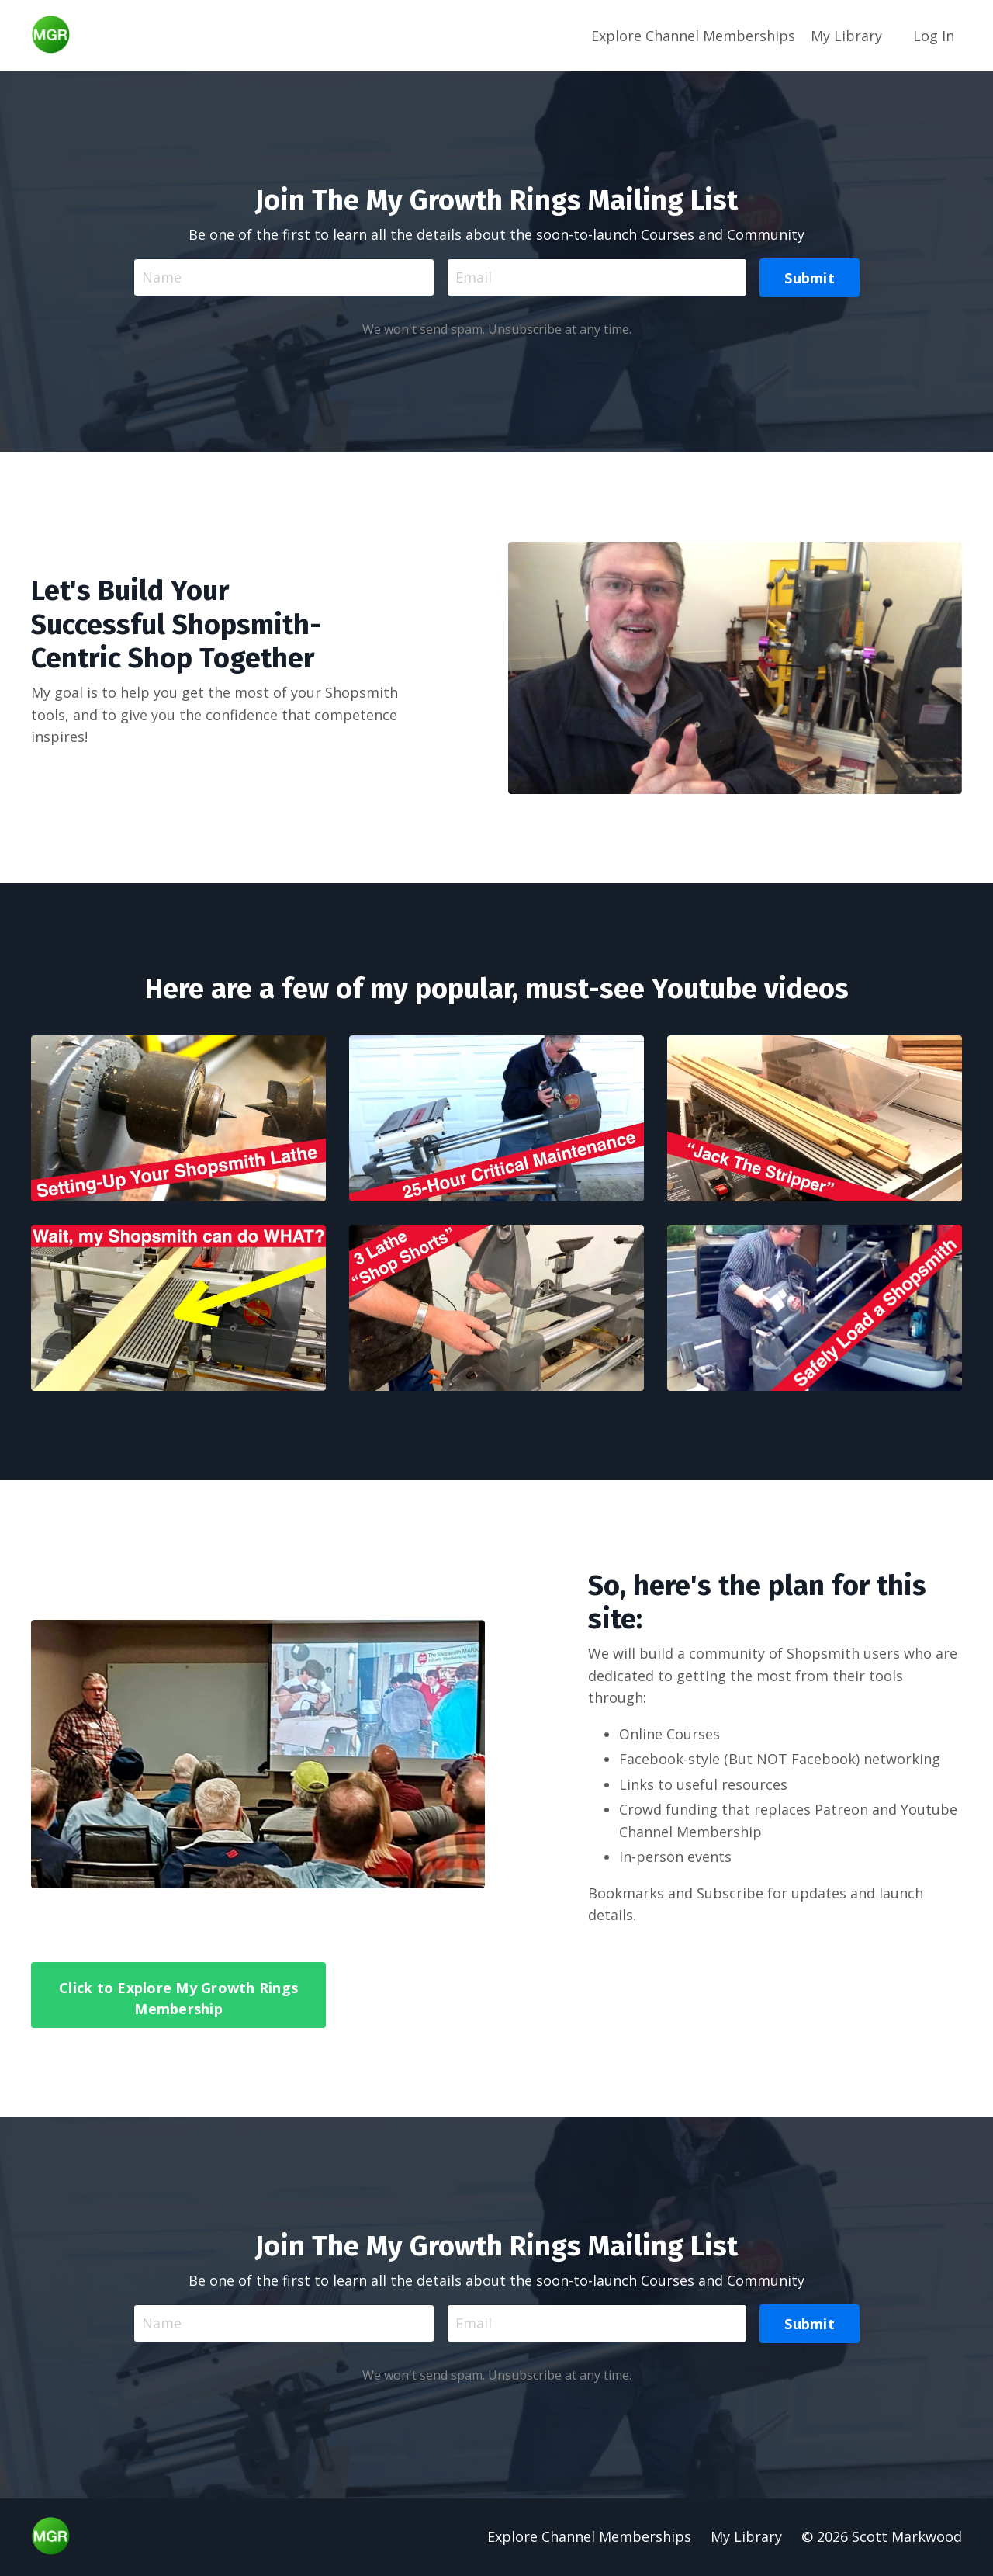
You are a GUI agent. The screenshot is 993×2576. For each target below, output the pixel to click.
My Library (846, 35)
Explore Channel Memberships (693, 35)
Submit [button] (809, 277)
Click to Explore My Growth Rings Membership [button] (178, 1998)
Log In (933, 35)
